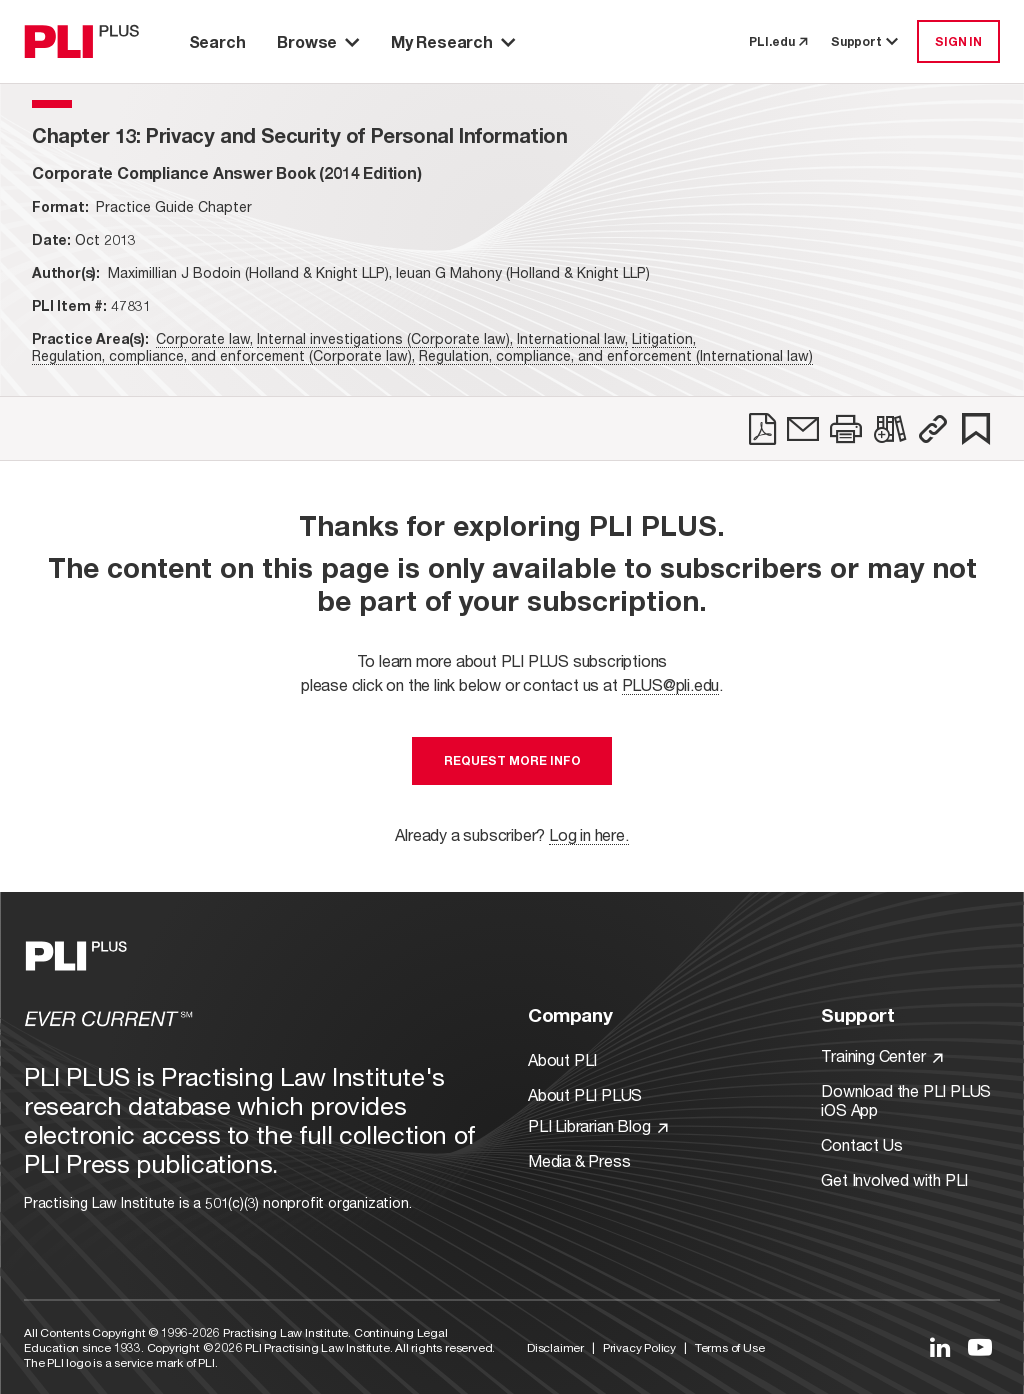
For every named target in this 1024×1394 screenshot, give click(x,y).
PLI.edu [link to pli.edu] (778, 41)
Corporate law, (204, 338)
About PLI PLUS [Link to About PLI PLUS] (585, 1094)
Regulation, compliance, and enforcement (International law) (616, 355)
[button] (933, 429)
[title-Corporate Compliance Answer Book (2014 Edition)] (227, 172)
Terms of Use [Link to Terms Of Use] (730, 1347)
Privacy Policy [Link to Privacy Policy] (639, 1347)
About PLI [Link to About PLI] (562, 1059)
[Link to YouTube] (980, 1347)
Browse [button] (318, 41)
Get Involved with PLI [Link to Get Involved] (894, 1179)
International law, (572, 338)
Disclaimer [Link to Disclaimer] (555, 1347)
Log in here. (589, 834)
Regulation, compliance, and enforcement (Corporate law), (223, 355)
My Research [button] (453, 41)
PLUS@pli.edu (671, 684)
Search (217, 41)
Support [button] (866, 41)
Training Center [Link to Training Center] (882, 1055)
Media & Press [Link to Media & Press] (579, 1160)
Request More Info (512, 760)
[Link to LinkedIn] (940, 1347)
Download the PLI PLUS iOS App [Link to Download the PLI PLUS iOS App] (906, 1100)
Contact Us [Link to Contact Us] (861, 1144)
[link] (762, 429)
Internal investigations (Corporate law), (385, 338)
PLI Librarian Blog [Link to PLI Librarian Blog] (598, 1125)
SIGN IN (958, 41)
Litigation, (664, 338)
